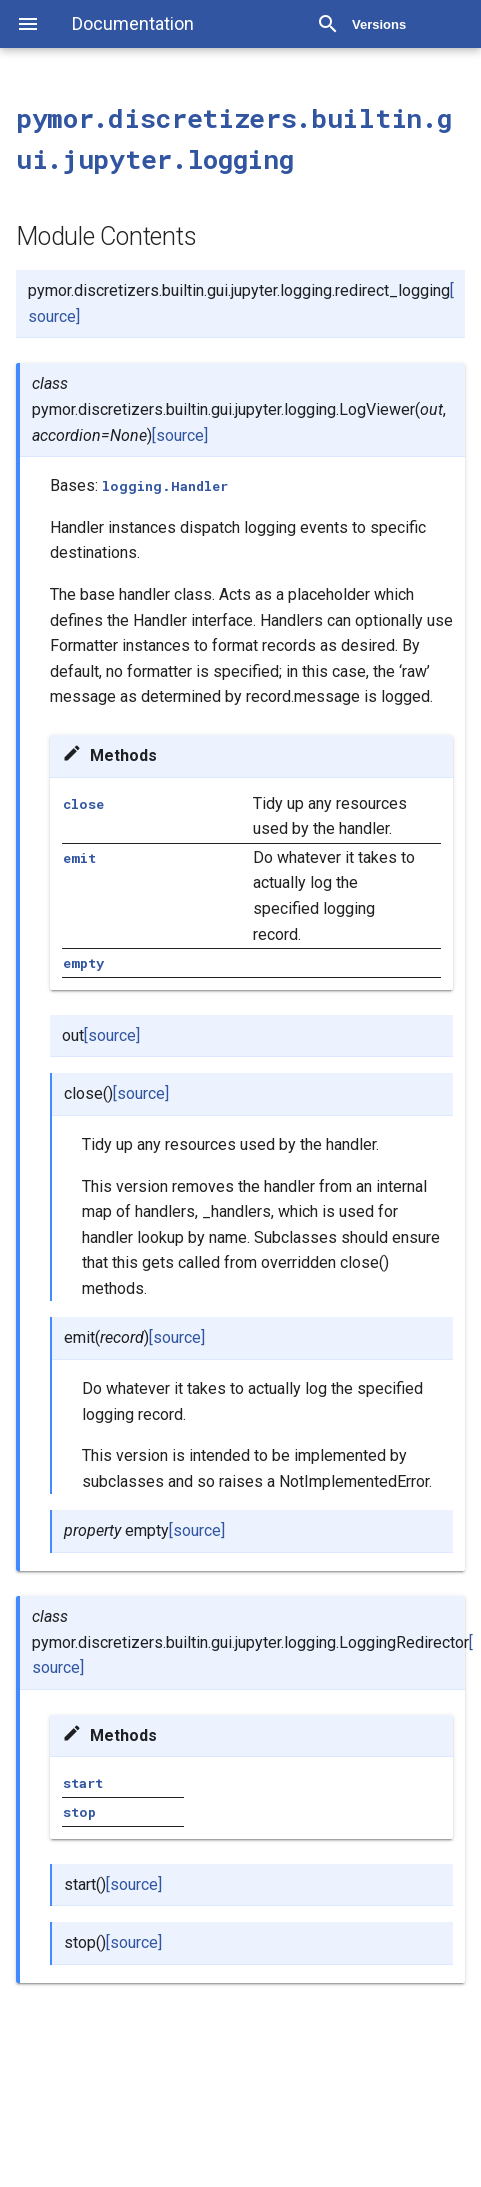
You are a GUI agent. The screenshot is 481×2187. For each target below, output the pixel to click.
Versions (379, 24)
